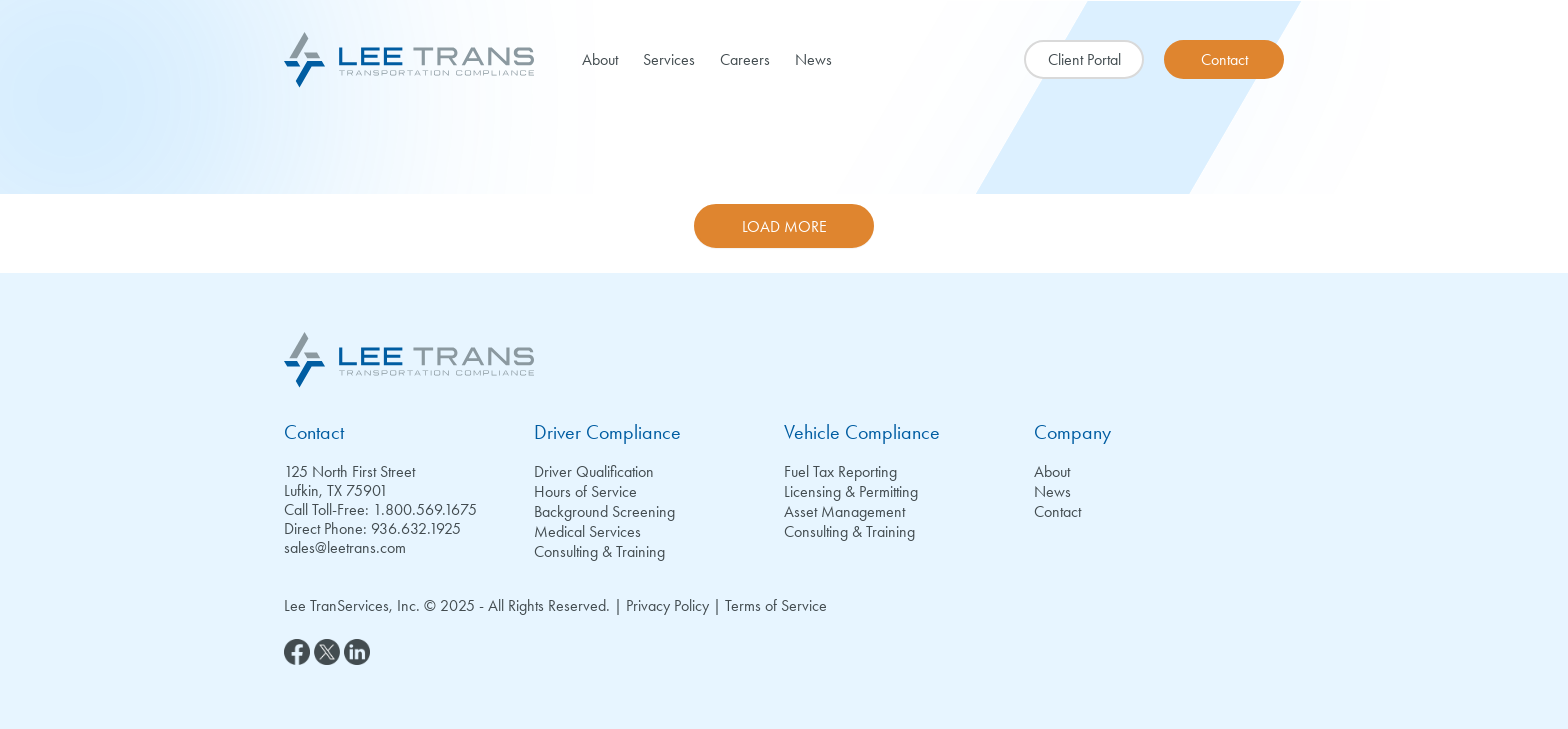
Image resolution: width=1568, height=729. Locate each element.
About (600, 59)
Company (1072, 432)
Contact (314, 432)
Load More (784, 226)
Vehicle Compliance (862, 432)
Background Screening (604, 511)
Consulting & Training (599, 551)
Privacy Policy (667, 605)
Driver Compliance (607, 432)
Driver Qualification (594, 471)
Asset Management (844, 511)
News (813, 59)
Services (669, 59)
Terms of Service (776, 605)
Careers (745, 59)
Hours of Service (585, 491)
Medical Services (587, 531)
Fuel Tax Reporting (840, 471)
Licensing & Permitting (851, 491)
